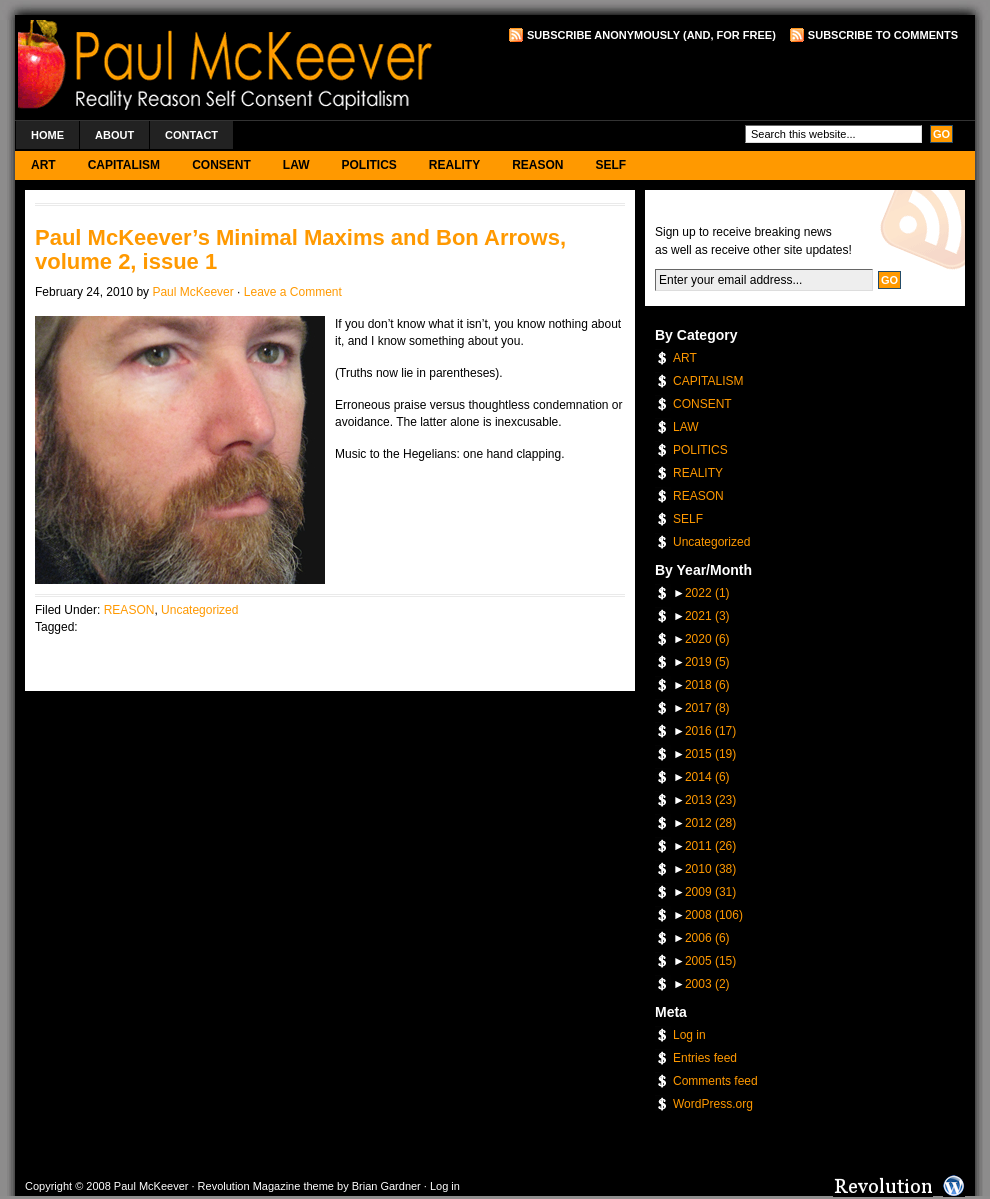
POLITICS (368, 165)
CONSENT (221, 165)
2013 (710, 800)
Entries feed (705, 1058)
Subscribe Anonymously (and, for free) (651, 35)
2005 (710, 961)
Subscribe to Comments (883, 35)
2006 (707, 938)
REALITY (454, 165)
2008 (714, 915)
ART (43, 165)
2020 (707, 639)
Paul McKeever (192, 292)
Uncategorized (199, 610)
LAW (296, 165)
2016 (710, 731)
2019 (707, 662)
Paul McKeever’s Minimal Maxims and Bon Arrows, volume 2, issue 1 (300, 249)
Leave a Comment (293, 292)
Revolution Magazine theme (266, 1186)
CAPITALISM (124, 165)
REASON (537, 165)
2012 (710, 823)
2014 (707, 777)
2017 (707, 708)
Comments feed (715, 1081)
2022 (707, 593)
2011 (710, 846)
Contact (191, 135)
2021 (707, 616)
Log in (689, 1035)
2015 (710, 754)
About (114, 135)
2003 (707, 984)
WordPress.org (713, 1104)
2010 (710, 869)
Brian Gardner (386, 1186)
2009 (710, 892)
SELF (611, 165)
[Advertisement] (724, 81)
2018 (707, 685)
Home (47, 135)
